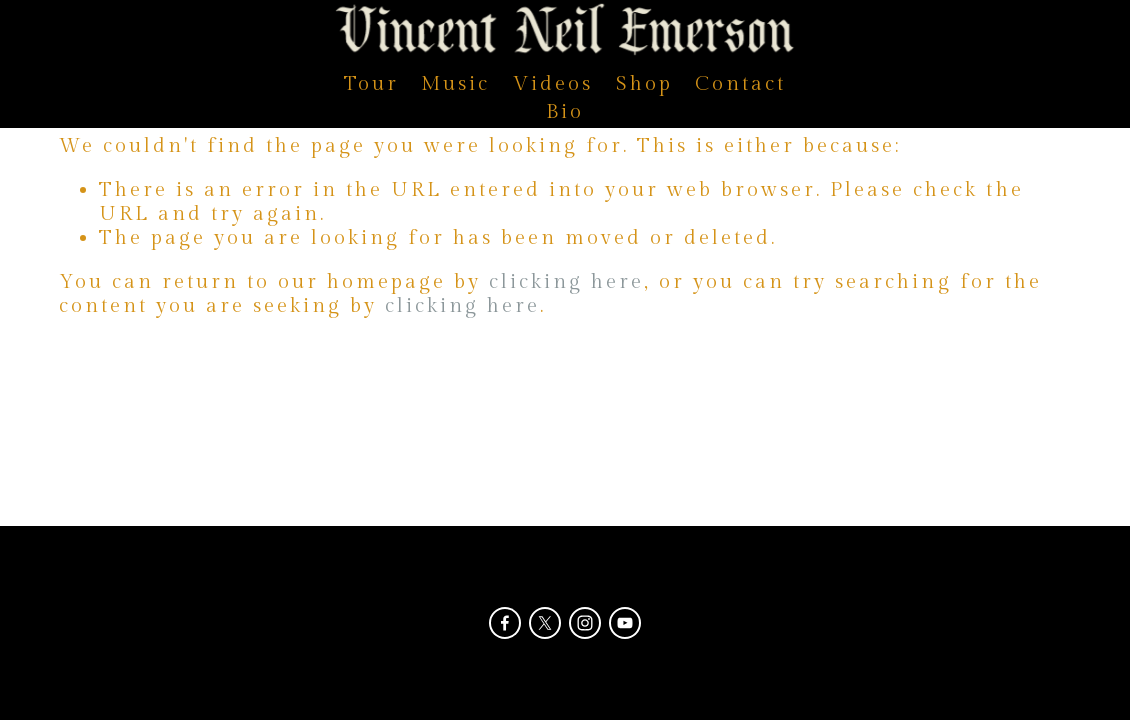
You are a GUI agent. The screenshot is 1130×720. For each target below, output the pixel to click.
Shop (644, 84)
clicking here (566, 282)
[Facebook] (505, 623)
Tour (371, 84)
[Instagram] (585, 623)
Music (455, 84)
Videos (553, 84)
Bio (565, 112)
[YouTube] (625, 623)
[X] (545, 623)
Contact (740, 84)
